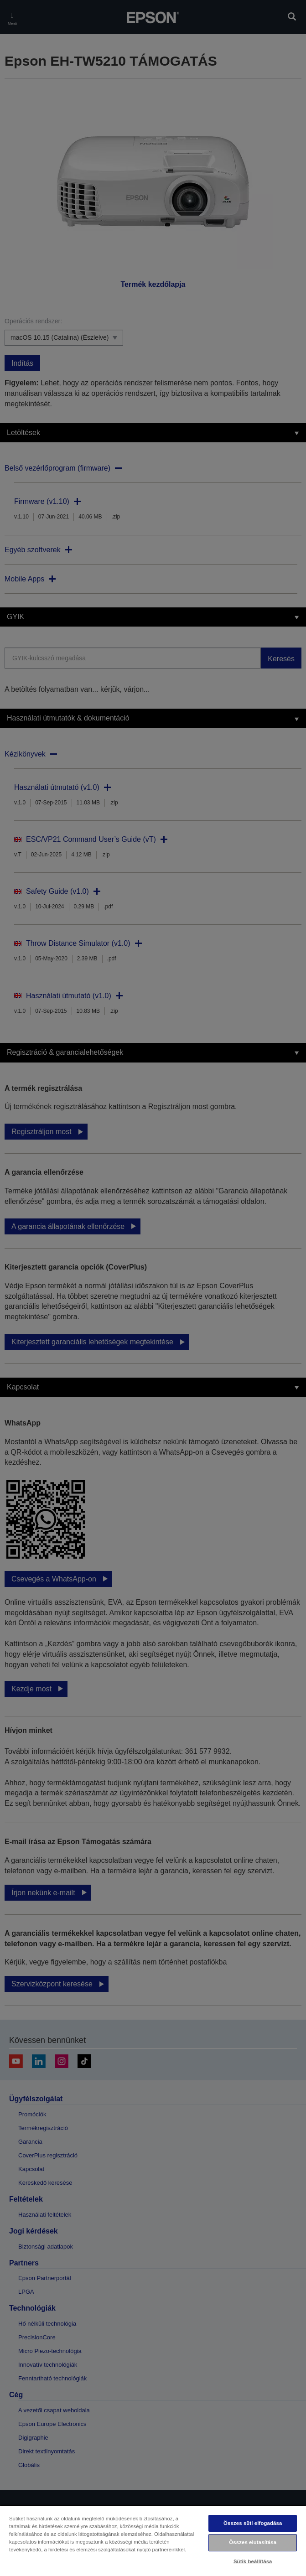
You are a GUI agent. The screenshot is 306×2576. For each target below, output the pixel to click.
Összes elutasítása (252, 2542)
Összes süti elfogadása (252, 2523)
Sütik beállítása (252, 2561)
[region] (153, 2540)
